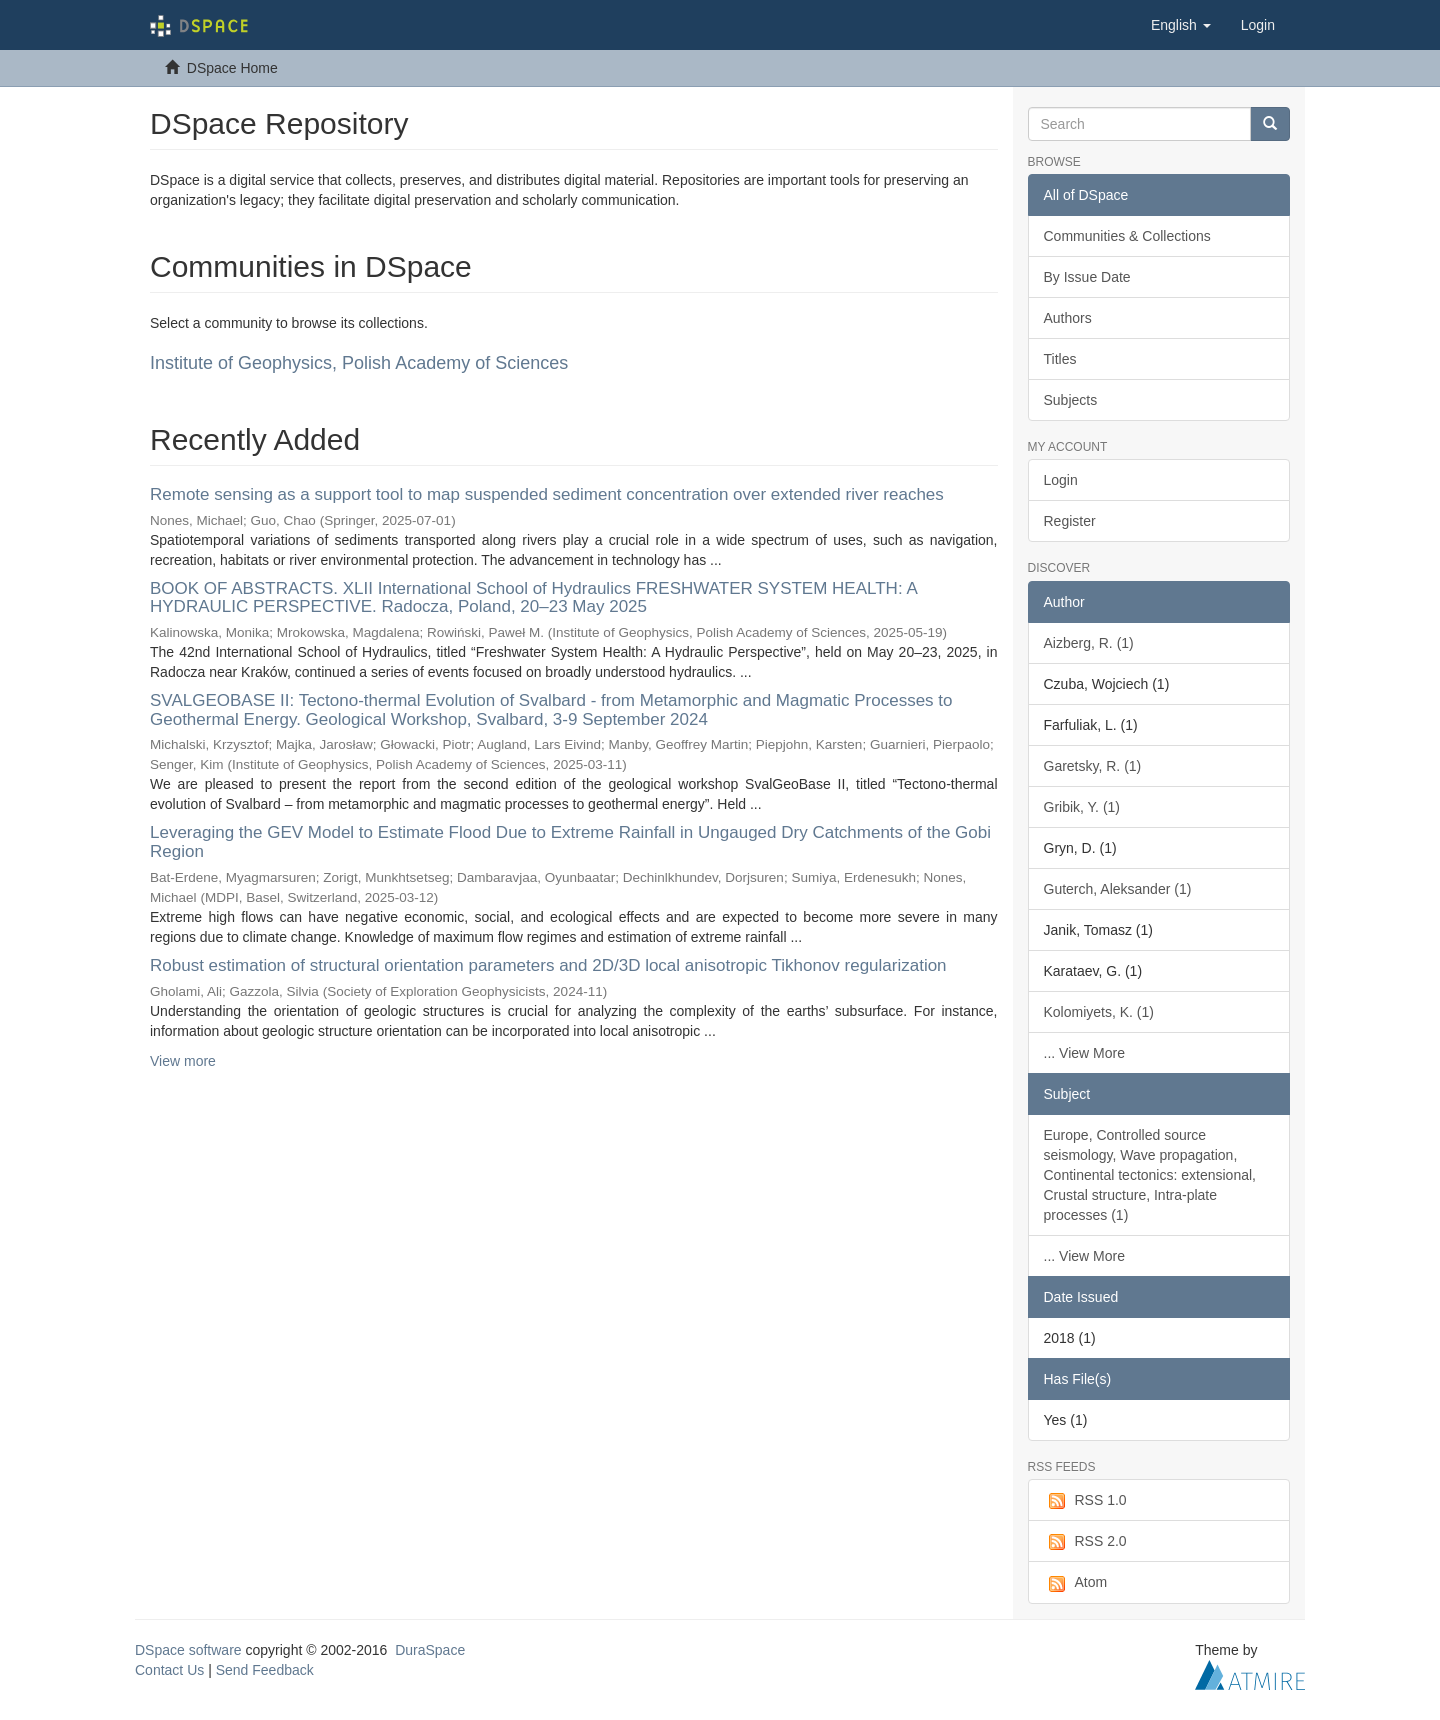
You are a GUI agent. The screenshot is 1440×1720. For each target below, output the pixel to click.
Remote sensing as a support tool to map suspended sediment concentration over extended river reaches (547, 494)
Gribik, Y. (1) (1082, 807)
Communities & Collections (1127, 236)
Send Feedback (265, 1670)
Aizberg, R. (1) (1089, 643)
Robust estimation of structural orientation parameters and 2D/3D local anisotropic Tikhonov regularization (548, 965)
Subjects (1071, 400)
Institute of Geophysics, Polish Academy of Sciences (359, 363)
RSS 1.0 (1085, 1501)
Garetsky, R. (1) (1093, 766)
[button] (1181, 25)
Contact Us (169, 1670)
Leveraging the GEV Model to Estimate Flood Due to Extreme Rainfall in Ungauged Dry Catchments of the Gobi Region (570, 842)
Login (1061, 480)
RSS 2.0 (1085, 1542)
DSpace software (188, 1650)
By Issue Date (1087, 277)
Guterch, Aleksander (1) (1118, 889)
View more (183, 1061)
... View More (1084, 1053)
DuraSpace (430, 1650)
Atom (1076, 1583)
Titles (1060, 359)
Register (1070, 521)
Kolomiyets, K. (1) (1099, 1012)
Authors (1068, 318)
